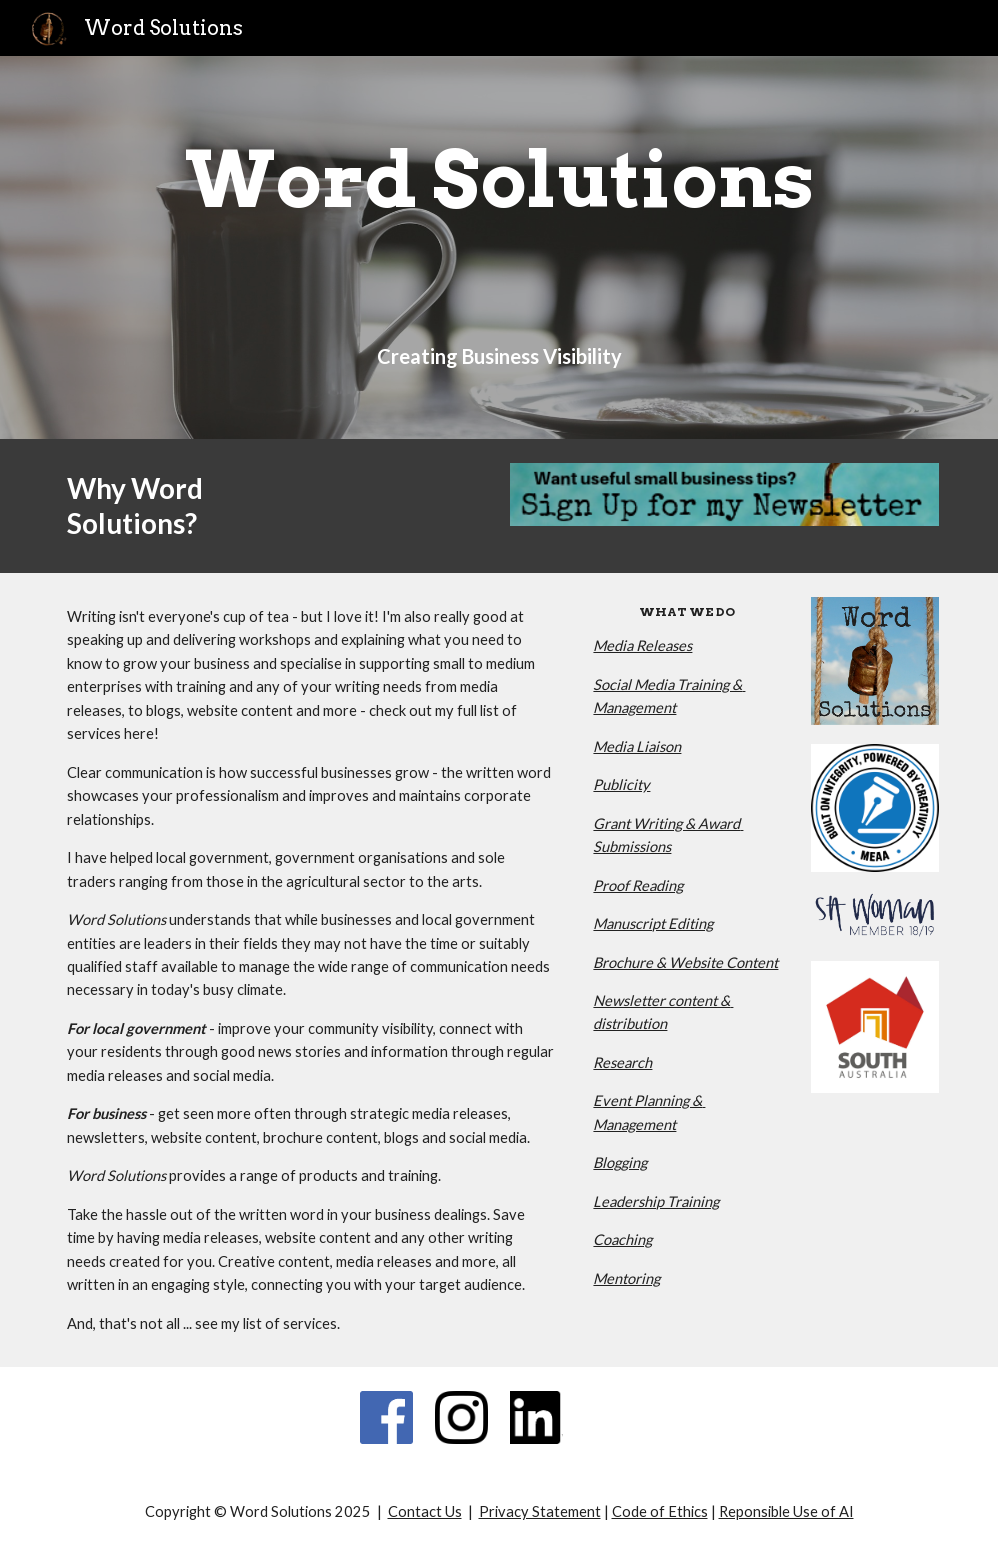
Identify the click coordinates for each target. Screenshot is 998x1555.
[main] (498, 180)
